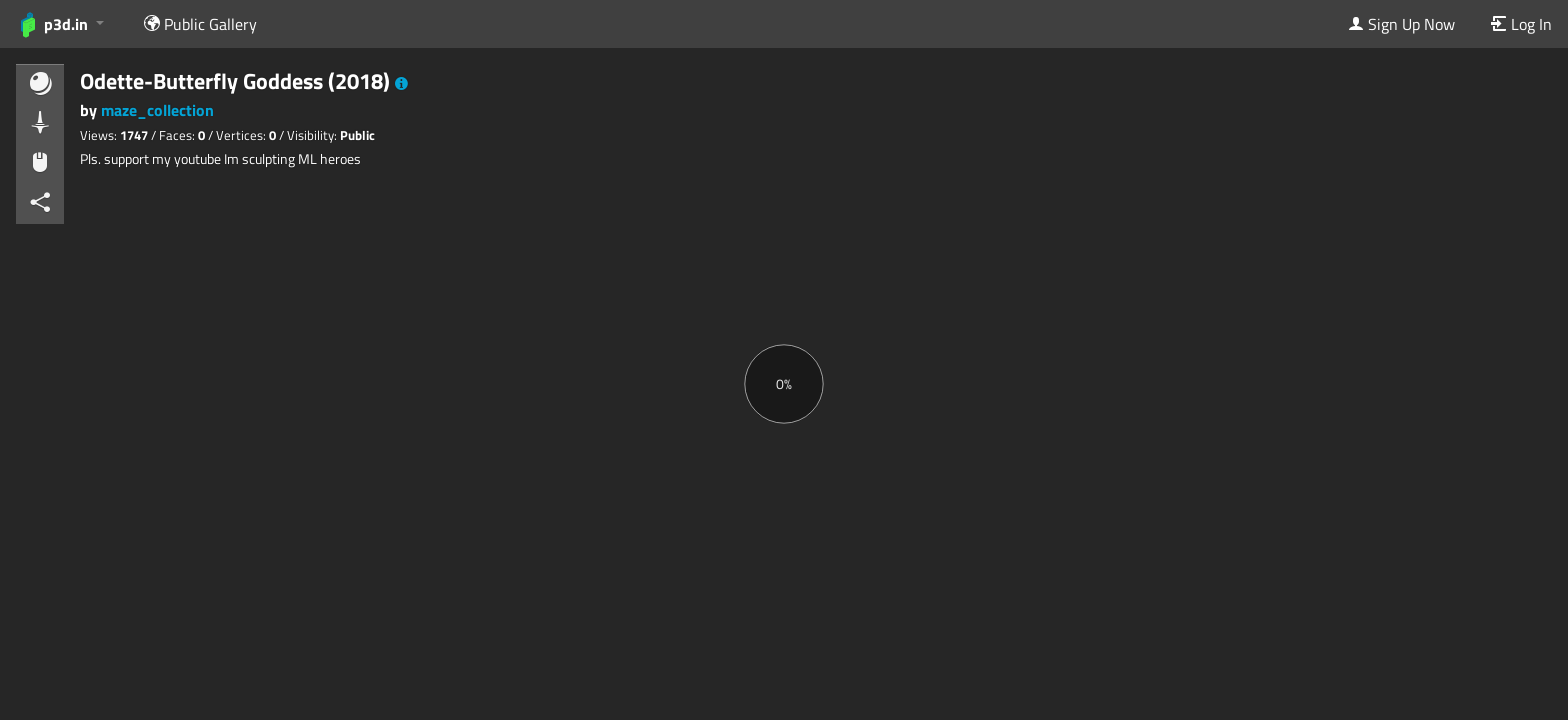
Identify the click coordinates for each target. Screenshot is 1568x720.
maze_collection (157, 110)
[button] (401, 84)
